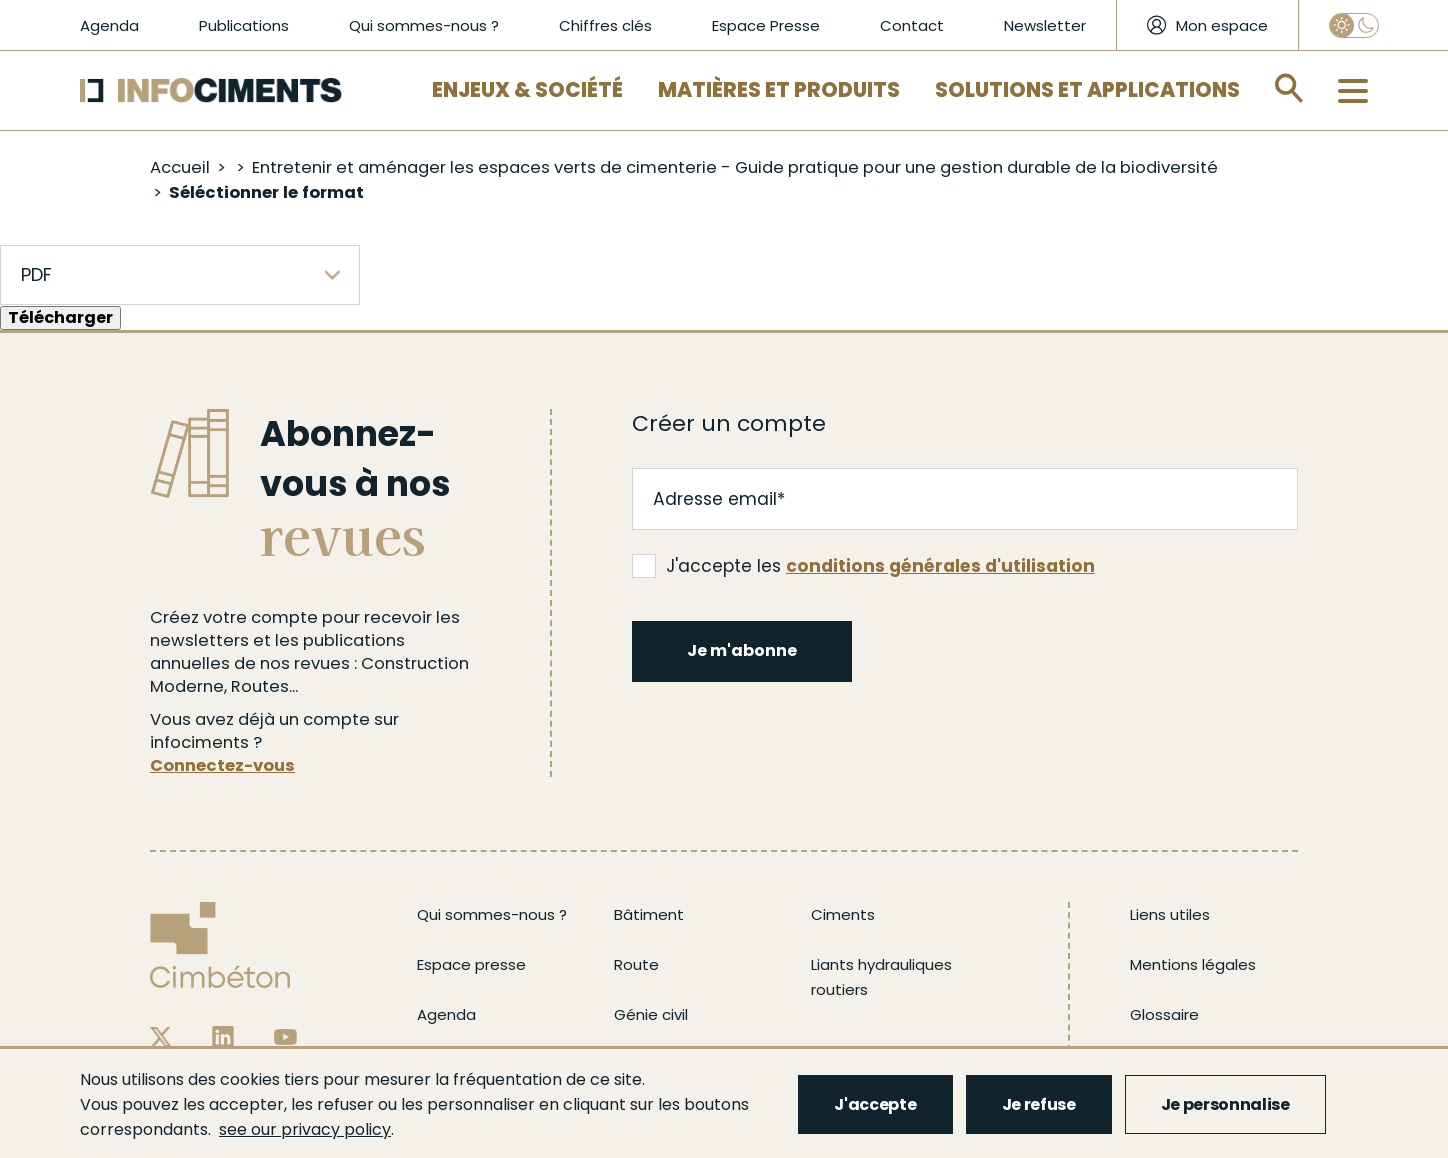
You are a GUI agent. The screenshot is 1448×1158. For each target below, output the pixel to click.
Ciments (843, 914)
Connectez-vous (222, 765)
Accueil (180, 167)
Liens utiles (1170, 914)
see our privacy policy (305, 1129)
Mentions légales (1193, 964)
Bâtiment (649, 914)
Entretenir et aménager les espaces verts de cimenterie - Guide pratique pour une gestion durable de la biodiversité (735, 167)
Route (636, 964)
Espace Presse (766, 25)
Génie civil (651, 1014)
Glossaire (1164, 1014)
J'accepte (875, 1104)
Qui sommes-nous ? (424, 25)
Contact (912, 25)
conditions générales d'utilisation (940, 566)
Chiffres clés (605, 25)
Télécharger (60, 317)
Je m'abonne (742, 650)
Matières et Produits (779, 90)
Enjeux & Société (527, 90)
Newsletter (1045, 25)
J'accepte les (863, 566)
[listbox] (180, 275)
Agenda (109, 25)
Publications (244, 25)
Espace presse (471, 964)
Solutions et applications (1087, 90)
